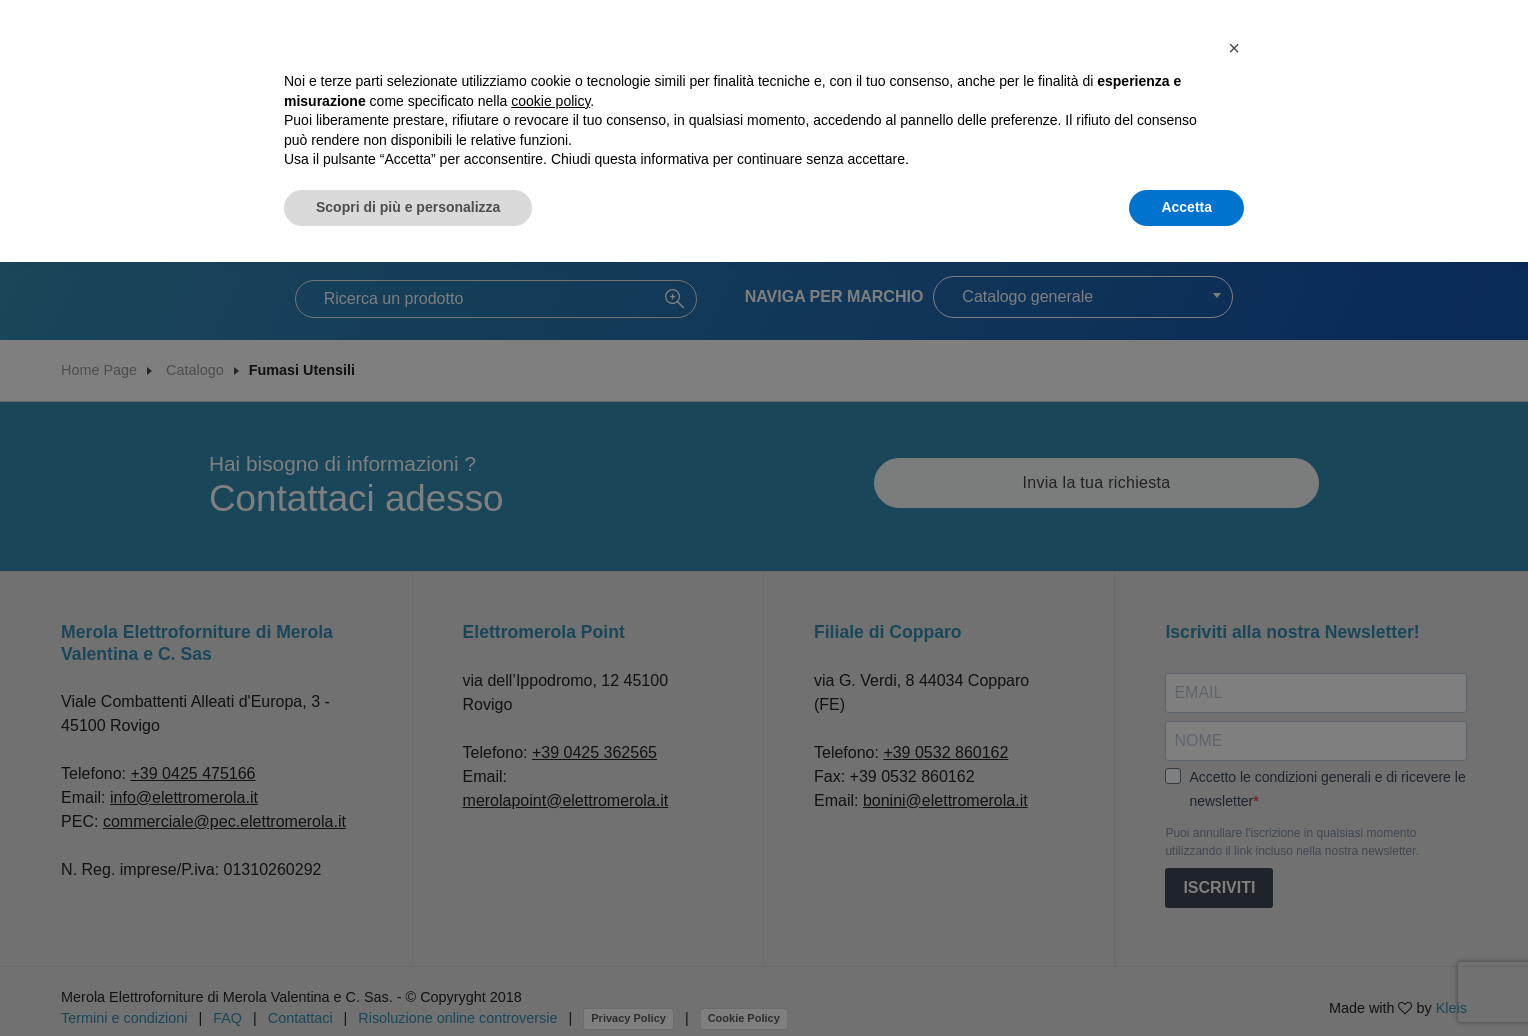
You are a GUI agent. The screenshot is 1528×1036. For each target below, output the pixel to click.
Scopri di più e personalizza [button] (408, 207)
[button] (1234, 48)
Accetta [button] (1186, 207)
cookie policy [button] (550, 101)
